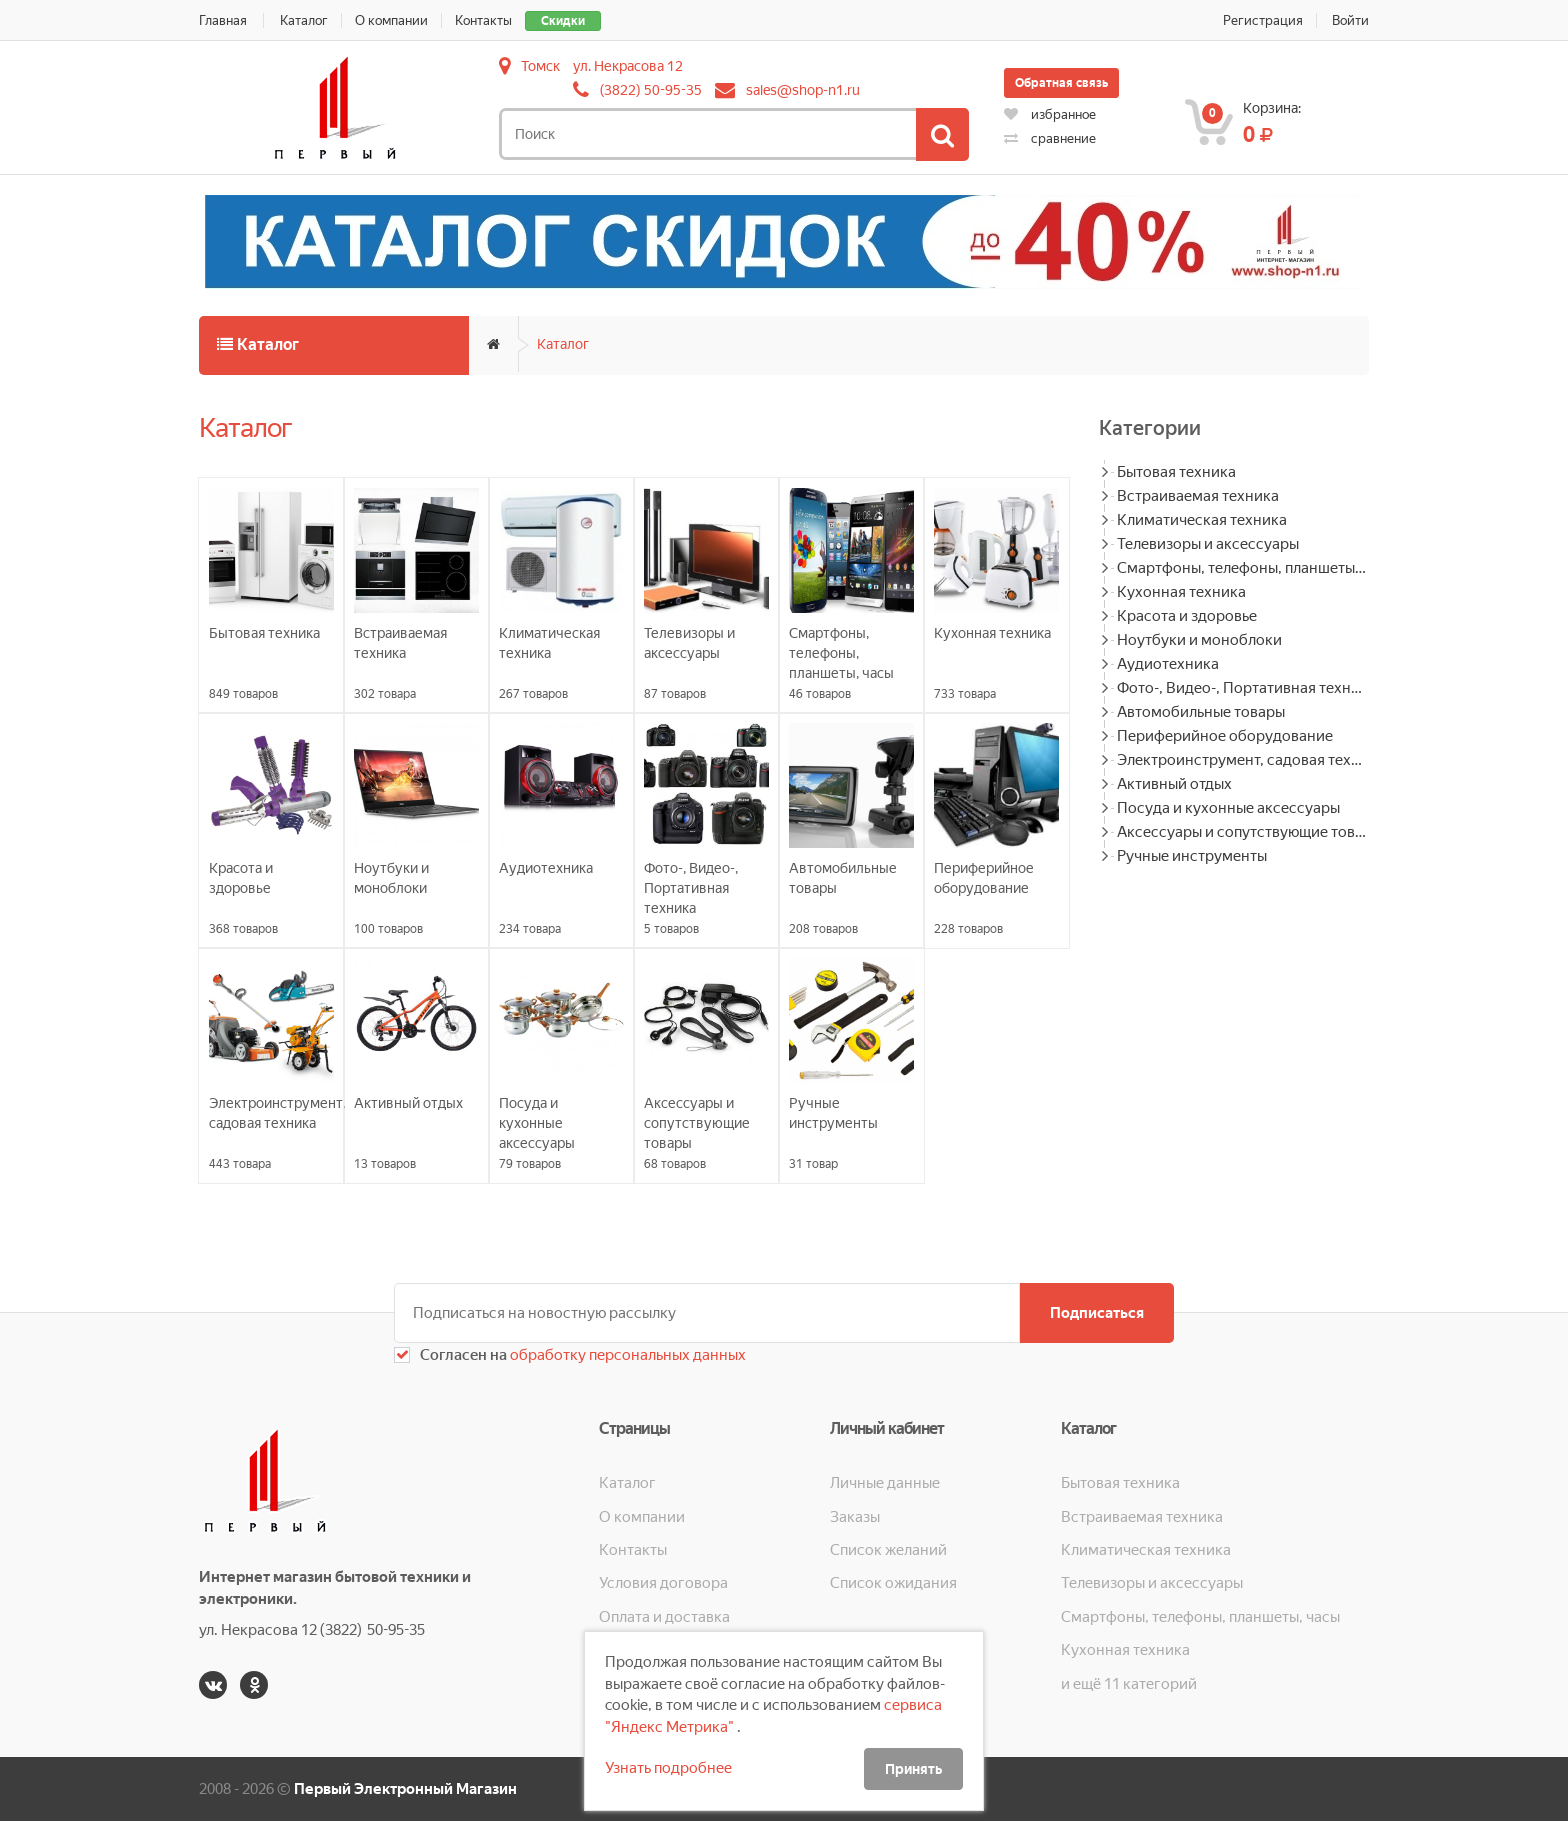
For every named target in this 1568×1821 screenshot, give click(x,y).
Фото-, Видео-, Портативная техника (1243, 688)
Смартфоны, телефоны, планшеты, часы (1243, 568)
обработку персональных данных (626, 1355)
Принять (913, 1769)
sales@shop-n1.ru (803, 90)
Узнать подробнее (668, 1768)
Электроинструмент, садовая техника (1243, 760)
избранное (1050, 114)
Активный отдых (1174, 784)
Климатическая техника (1202, 520)
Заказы (855, 1517)
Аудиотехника (1168, 664)
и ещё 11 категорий (1129, 1684)
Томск (540, 66)
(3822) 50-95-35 (651, 90)
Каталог (304, 20)
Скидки (563, 21)
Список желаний (888, 1550)
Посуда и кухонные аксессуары (1228, 808)
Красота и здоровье (1187, 616)
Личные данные (885, 1483)
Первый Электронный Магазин (405, 1789)
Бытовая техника (1176, 472)
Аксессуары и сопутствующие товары (1243, 832)
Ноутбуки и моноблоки (1199, 640)
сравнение (1050, 138)
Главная (223, 20)
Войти (1350, 20)
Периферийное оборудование (1225, 736)
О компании (391, 20)
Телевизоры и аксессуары (1208, 544)
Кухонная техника (1181, 592)
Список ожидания (893, 1583)
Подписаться (1097, 1313)
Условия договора (663, 1583)
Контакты (483, 20)
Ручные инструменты (1192, 856)
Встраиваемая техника (1198, 496)
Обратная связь (1061, 83)
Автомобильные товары (1201, 712)
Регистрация (1263, 20)
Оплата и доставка (664, 1617)
